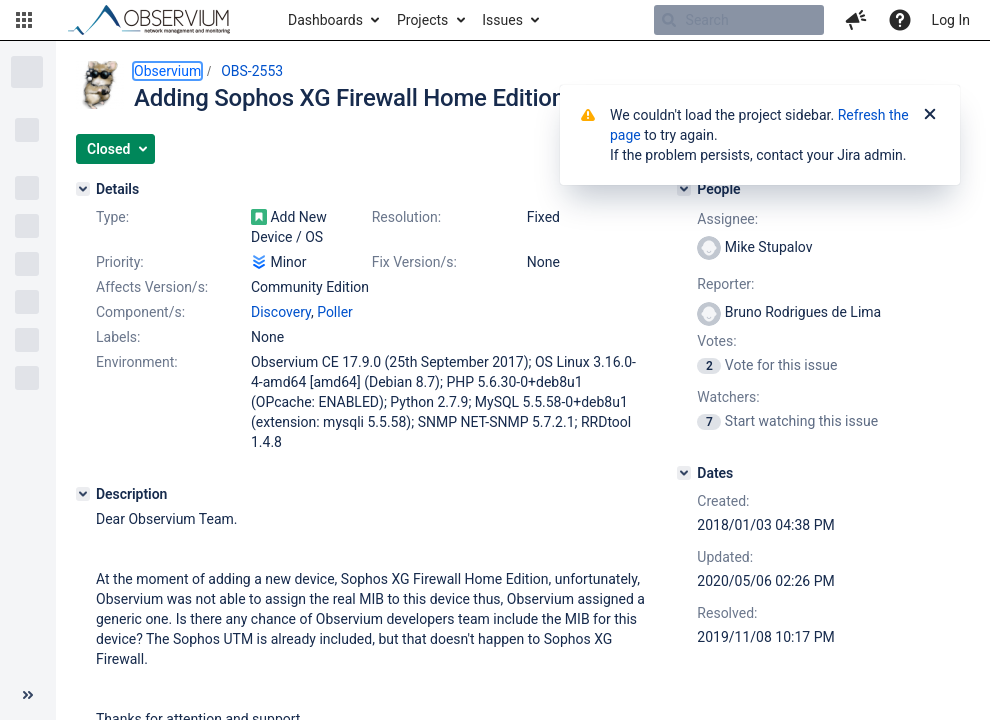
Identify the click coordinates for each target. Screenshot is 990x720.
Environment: (137, 362)
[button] (24, 20)
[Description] (83, 494)
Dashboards (325, 20)
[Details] (83, 189)
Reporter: (725, 284)
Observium (167, 71)
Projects (422, 20)
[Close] (930, 115)
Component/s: (140, 312)
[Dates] (684, 473)
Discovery (281, 312)
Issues (502, 20)
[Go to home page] (158, 20)
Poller (335, 312)
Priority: (120, 262)
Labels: (118, 337)
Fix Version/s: (414, 262)
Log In (951, 20)
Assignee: (727, 219)
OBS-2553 (252, 71)
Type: (112, 217)
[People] (684, 189)
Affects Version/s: (152, 287)
